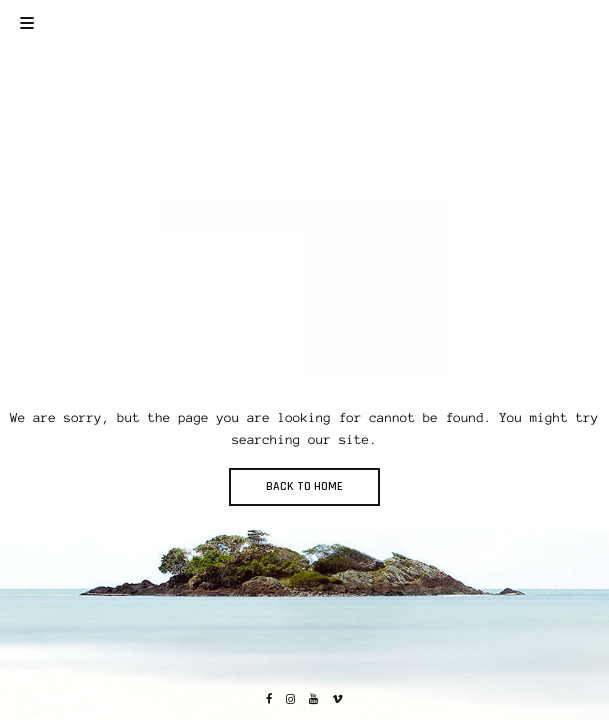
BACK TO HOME (304, 486)
